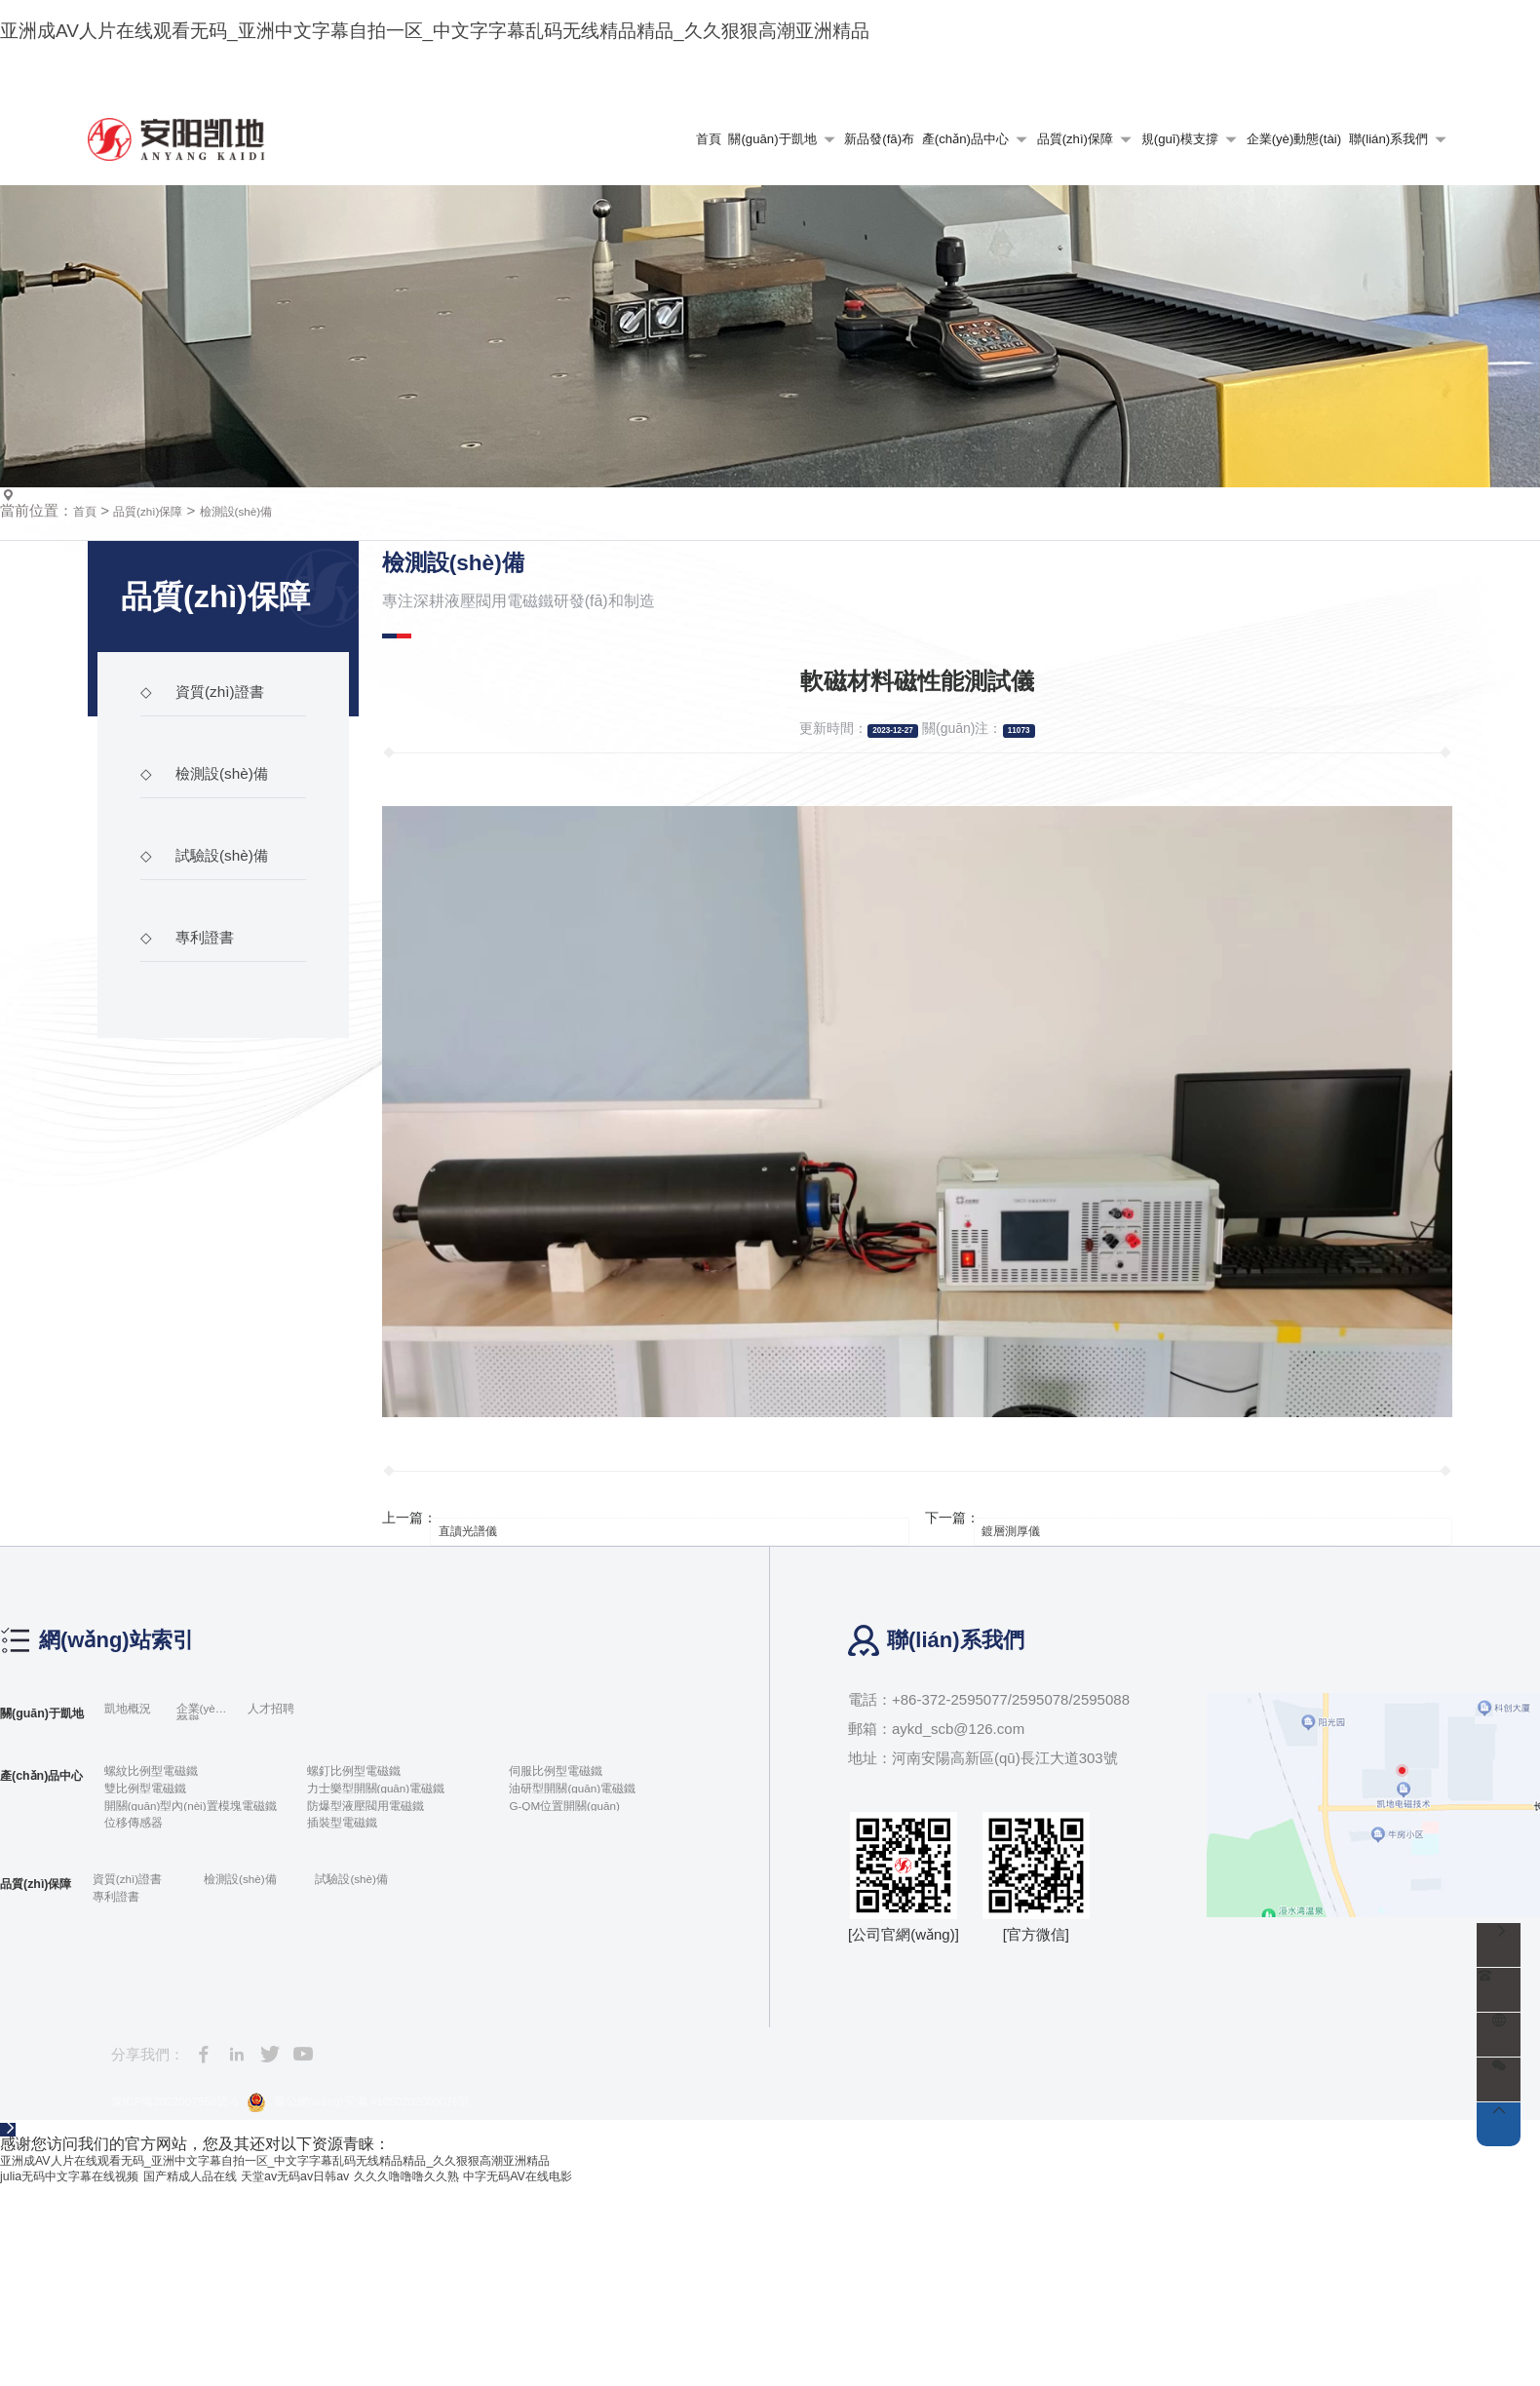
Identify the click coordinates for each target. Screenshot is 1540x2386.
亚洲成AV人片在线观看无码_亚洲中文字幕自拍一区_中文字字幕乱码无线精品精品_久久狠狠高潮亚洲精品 (366, 2362)
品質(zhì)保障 (163, 685)
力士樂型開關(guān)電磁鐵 (406, 1962)
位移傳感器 (169, 2007)
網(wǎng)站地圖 (1226, 121)
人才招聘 (343, 1878)
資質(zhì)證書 (211, 884)
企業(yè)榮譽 (250, 1878)
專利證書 (194, 1129)
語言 (1414, 121)
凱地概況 (163, 1878)
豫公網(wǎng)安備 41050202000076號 (420, 2301)
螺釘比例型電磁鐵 (385, 1940)
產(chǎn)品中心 (54, 1940)
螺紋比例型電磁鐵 (191, 1940)
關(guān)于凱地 (55, 1877)
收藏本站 (1333, 121)
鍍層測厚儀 (1032, 1694)
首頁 (87, 685)
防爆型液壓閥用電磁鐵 (400, 1985)
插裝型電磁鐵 (370, 2007)
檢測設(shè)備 (269, 685)
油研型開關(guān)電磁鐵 (599, 1962)
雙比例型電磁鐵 (184, 1962)
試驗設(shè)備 (214, 1048)
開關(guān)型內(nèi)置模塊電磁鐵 (212, 1985)
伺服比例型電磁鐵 (578, 1940)
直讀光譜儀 (489, 1694)
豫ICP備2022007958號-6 (192, 2299)
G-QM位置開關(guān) (590, 1985)
